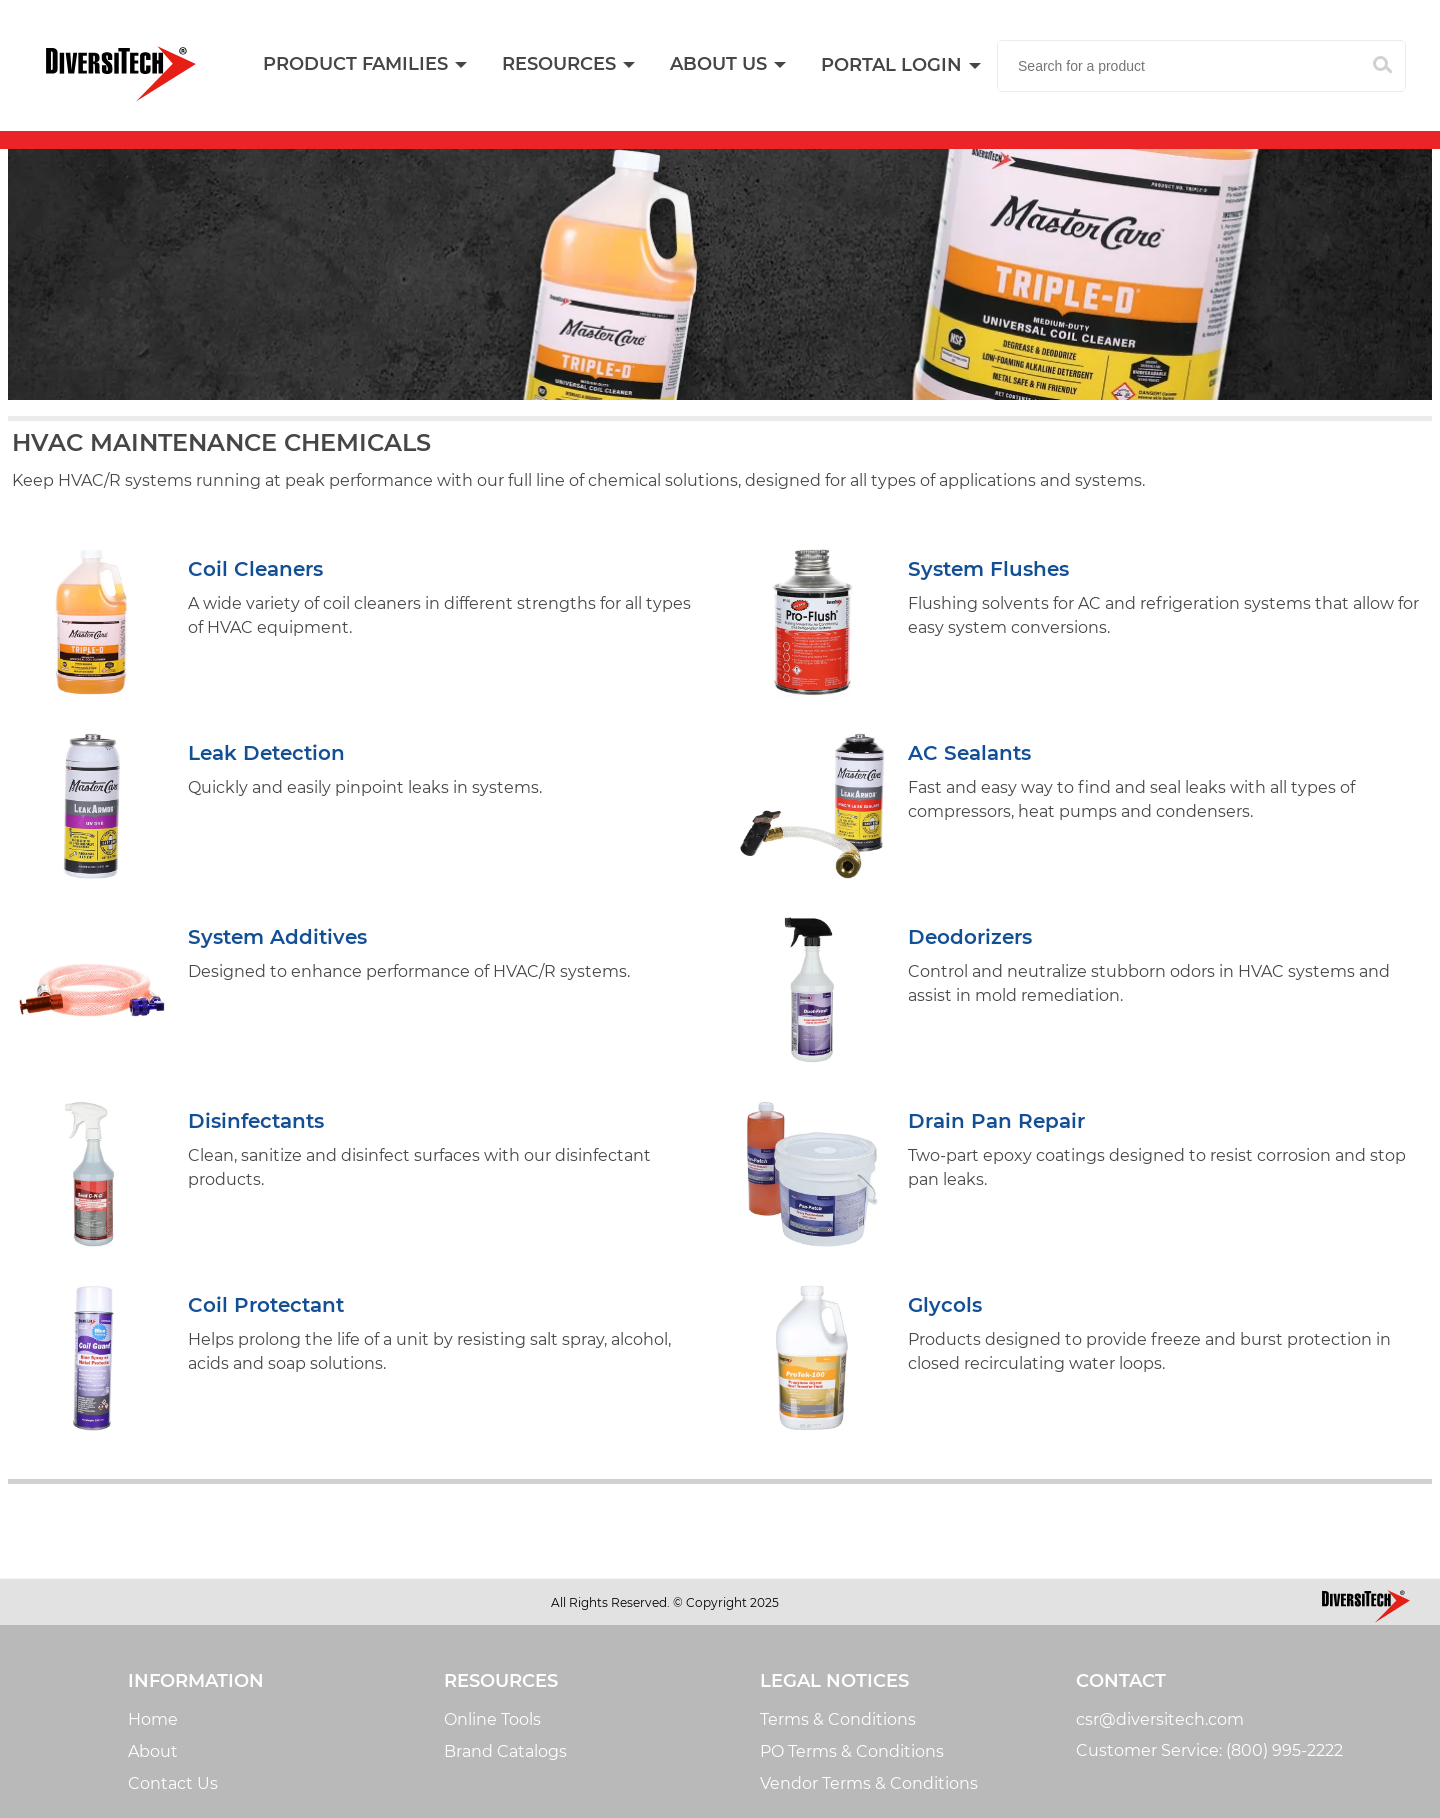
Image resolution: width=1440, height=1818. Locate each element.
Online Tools (492, 1719)
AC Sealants (969, 753)
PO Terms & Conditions (852, 1751)
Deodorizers (970, 937)
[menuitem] (567, 64)
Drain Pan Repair (996, 1121)
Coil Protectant (266, 1305)
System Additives (277, 937)
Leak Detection (266, 753)
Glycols (945, 1305)
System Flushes (988, 569)
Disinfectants (256, 1121)
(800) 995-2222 (1284, 1750)
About (153, 1751)
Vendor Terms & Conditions (869, 1783)
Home (153, 1719)
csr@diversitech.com (1160, 1719)
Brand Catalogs (505, 1751)
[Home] (121, 74)
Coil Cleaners (255, 569)
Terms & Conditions (838, 1719)
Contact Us (173, 1783)
